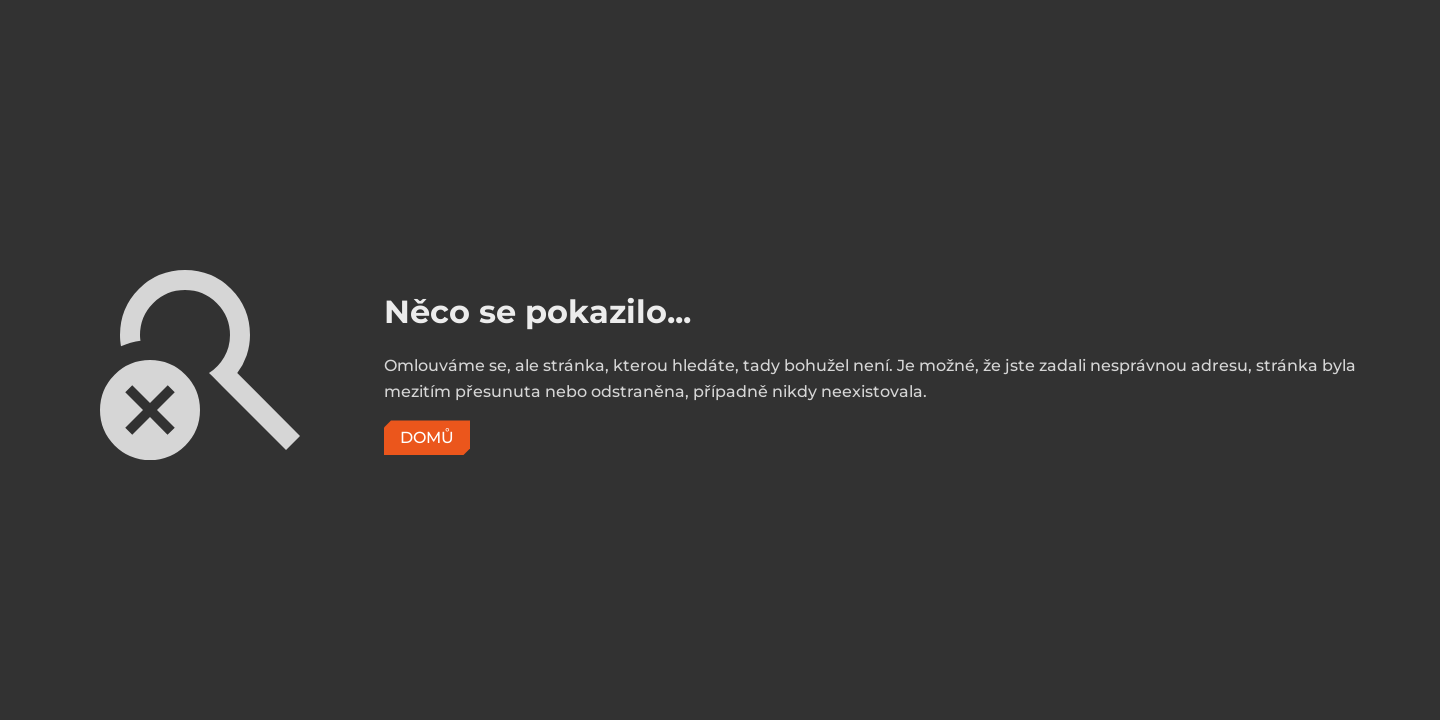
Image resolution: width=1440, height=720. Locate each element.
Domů (427, 437)
